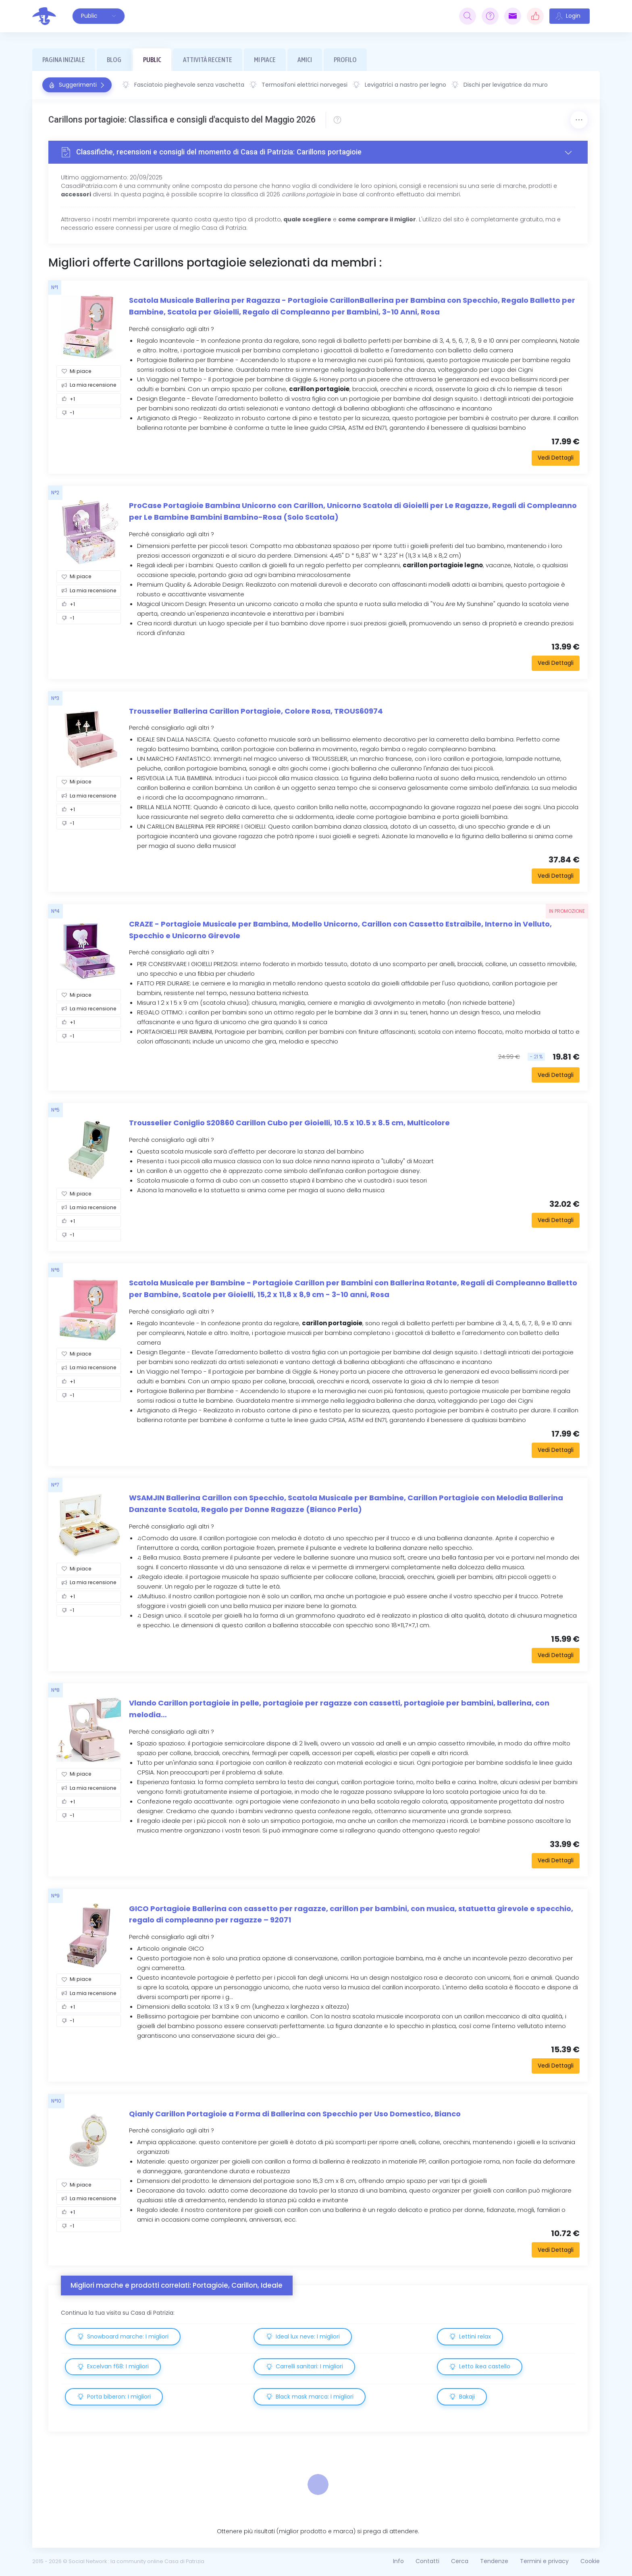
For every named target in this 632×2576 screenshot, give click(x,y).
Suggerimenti (77, 85)
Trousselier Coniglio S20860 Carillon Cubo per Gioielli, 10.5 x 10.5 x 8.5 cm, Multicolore (289, 1123)
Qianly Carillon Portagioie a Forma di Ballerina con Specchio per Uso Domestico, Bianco (295, 2114)
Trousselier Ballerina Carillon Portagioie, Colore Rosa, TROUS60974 (256, 711)
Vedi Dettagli (556, 458)
